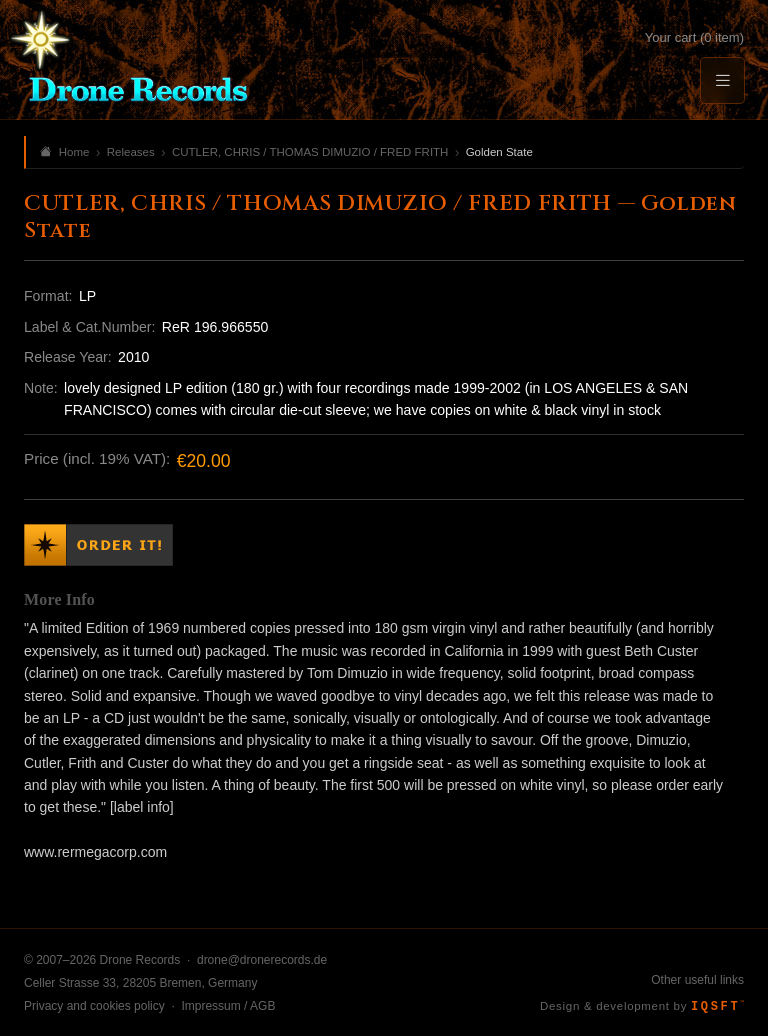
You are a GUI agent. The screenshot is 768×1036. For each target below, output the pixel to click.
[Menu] (722, 80)
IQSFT (717, 1007)
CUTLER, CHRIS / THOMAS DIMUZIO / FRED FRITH (310, 152)
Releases (131, 152)
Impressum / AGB (228, 1006)
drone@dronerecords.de (262, 960)
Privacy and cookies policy (94, 1006)
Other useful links (697, 980)
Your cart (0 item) (694, 37)
